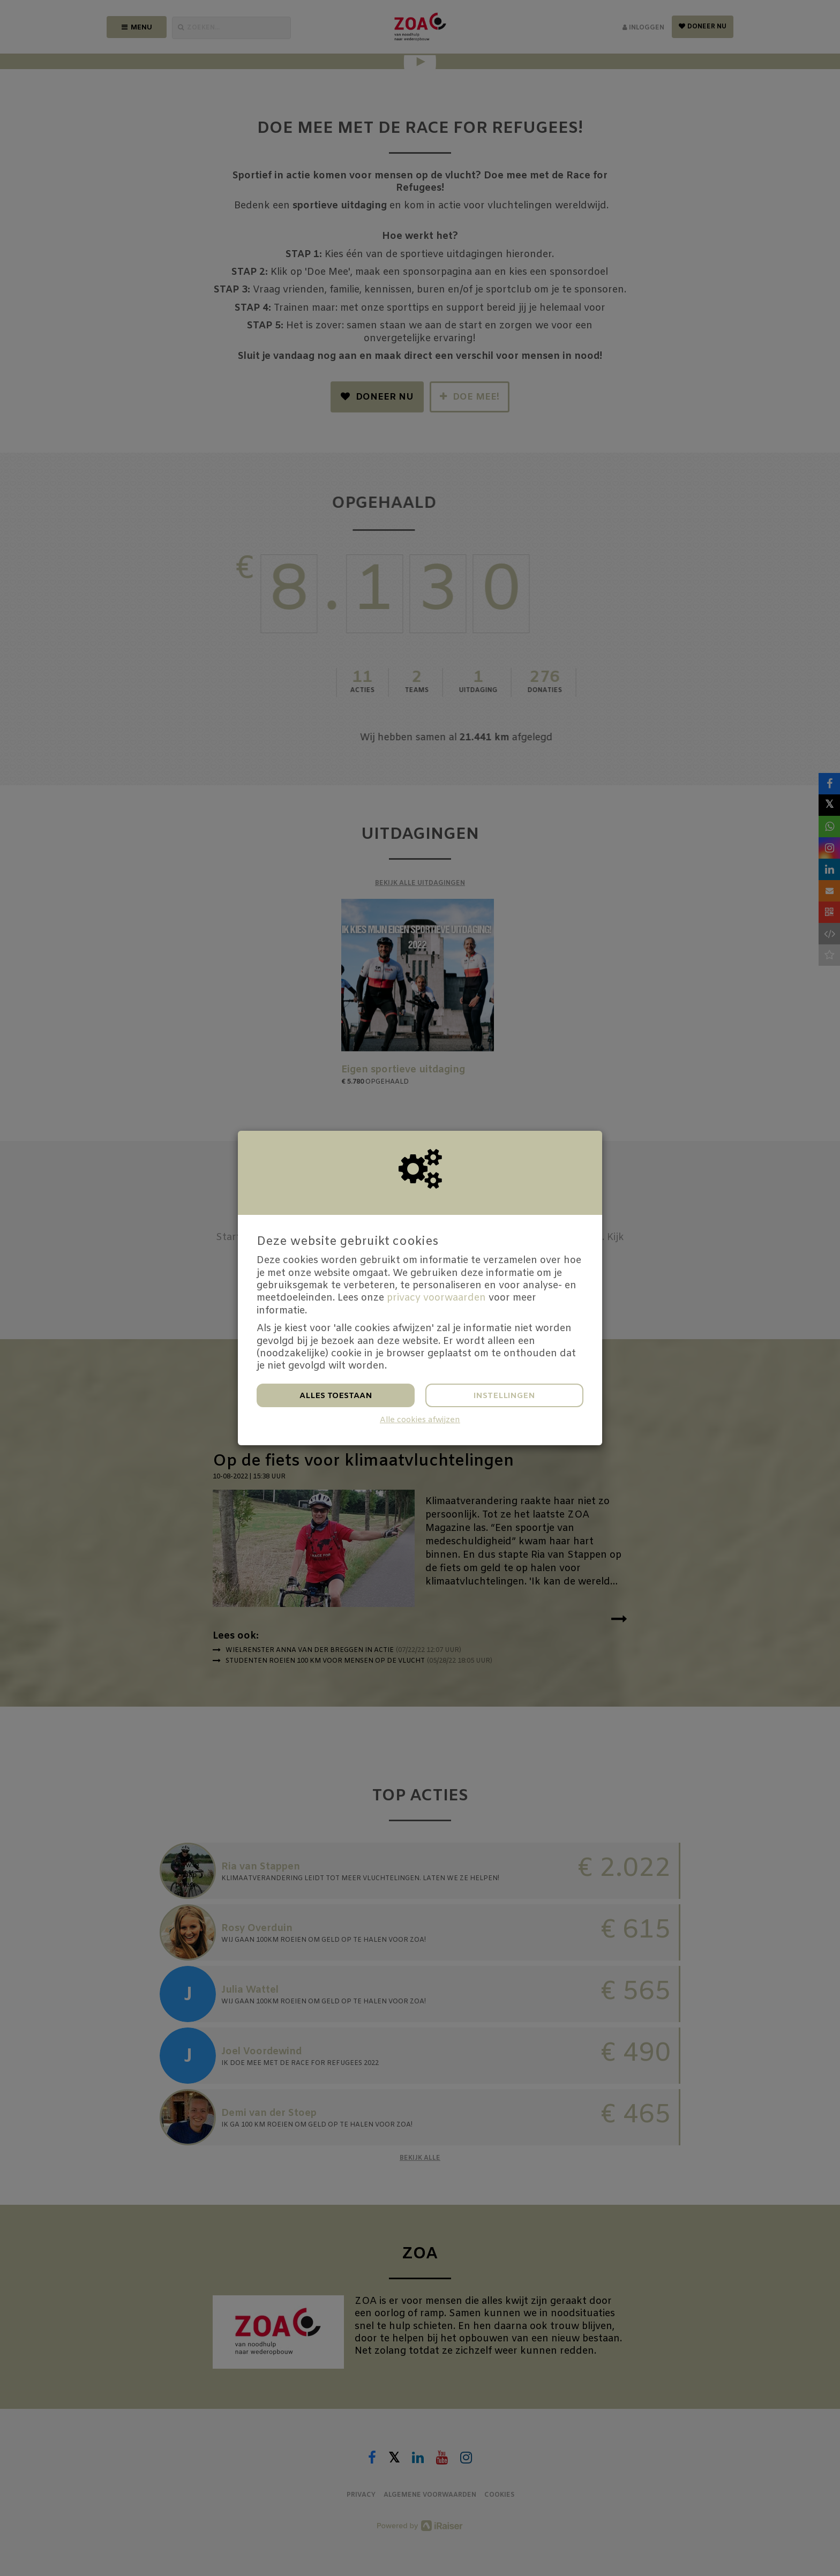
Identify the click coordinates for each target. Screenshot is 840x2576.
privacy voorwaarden (436, 1297)
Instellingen (504, 1396)
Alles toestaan (335, 1396)
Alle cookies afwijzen (420, 1420)
